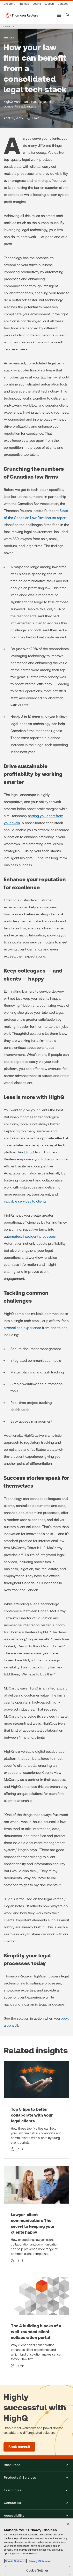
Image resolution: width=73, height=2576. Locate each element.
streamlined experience (22, 1328)
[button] (36, 2465)
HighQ (29, 1152)
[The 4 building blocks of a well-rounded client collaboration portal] (36, 2326)
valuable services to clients (25, 1201)
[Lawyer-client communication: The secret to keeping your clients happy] (36, 2218)
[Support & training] (49, 4)
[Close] (68, 2524)
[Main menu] (59, 15)
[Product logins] (37, 4)
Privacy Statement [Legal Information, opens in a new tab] (39, 2561)
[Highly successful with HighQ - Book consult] (19, 2447)
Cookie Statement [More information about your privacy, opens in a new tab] (15, 2561)
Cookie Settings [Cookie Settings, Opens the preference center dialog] (37, 2570)
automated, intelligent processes (30, 1236)
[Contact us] (62, 4)
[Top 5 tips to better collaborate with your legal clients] (36, 2110)
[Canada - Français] (24, 4)
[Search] (67, 14)
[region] (36, 2547)
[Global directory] (10, 4)
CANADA (9, 26)
